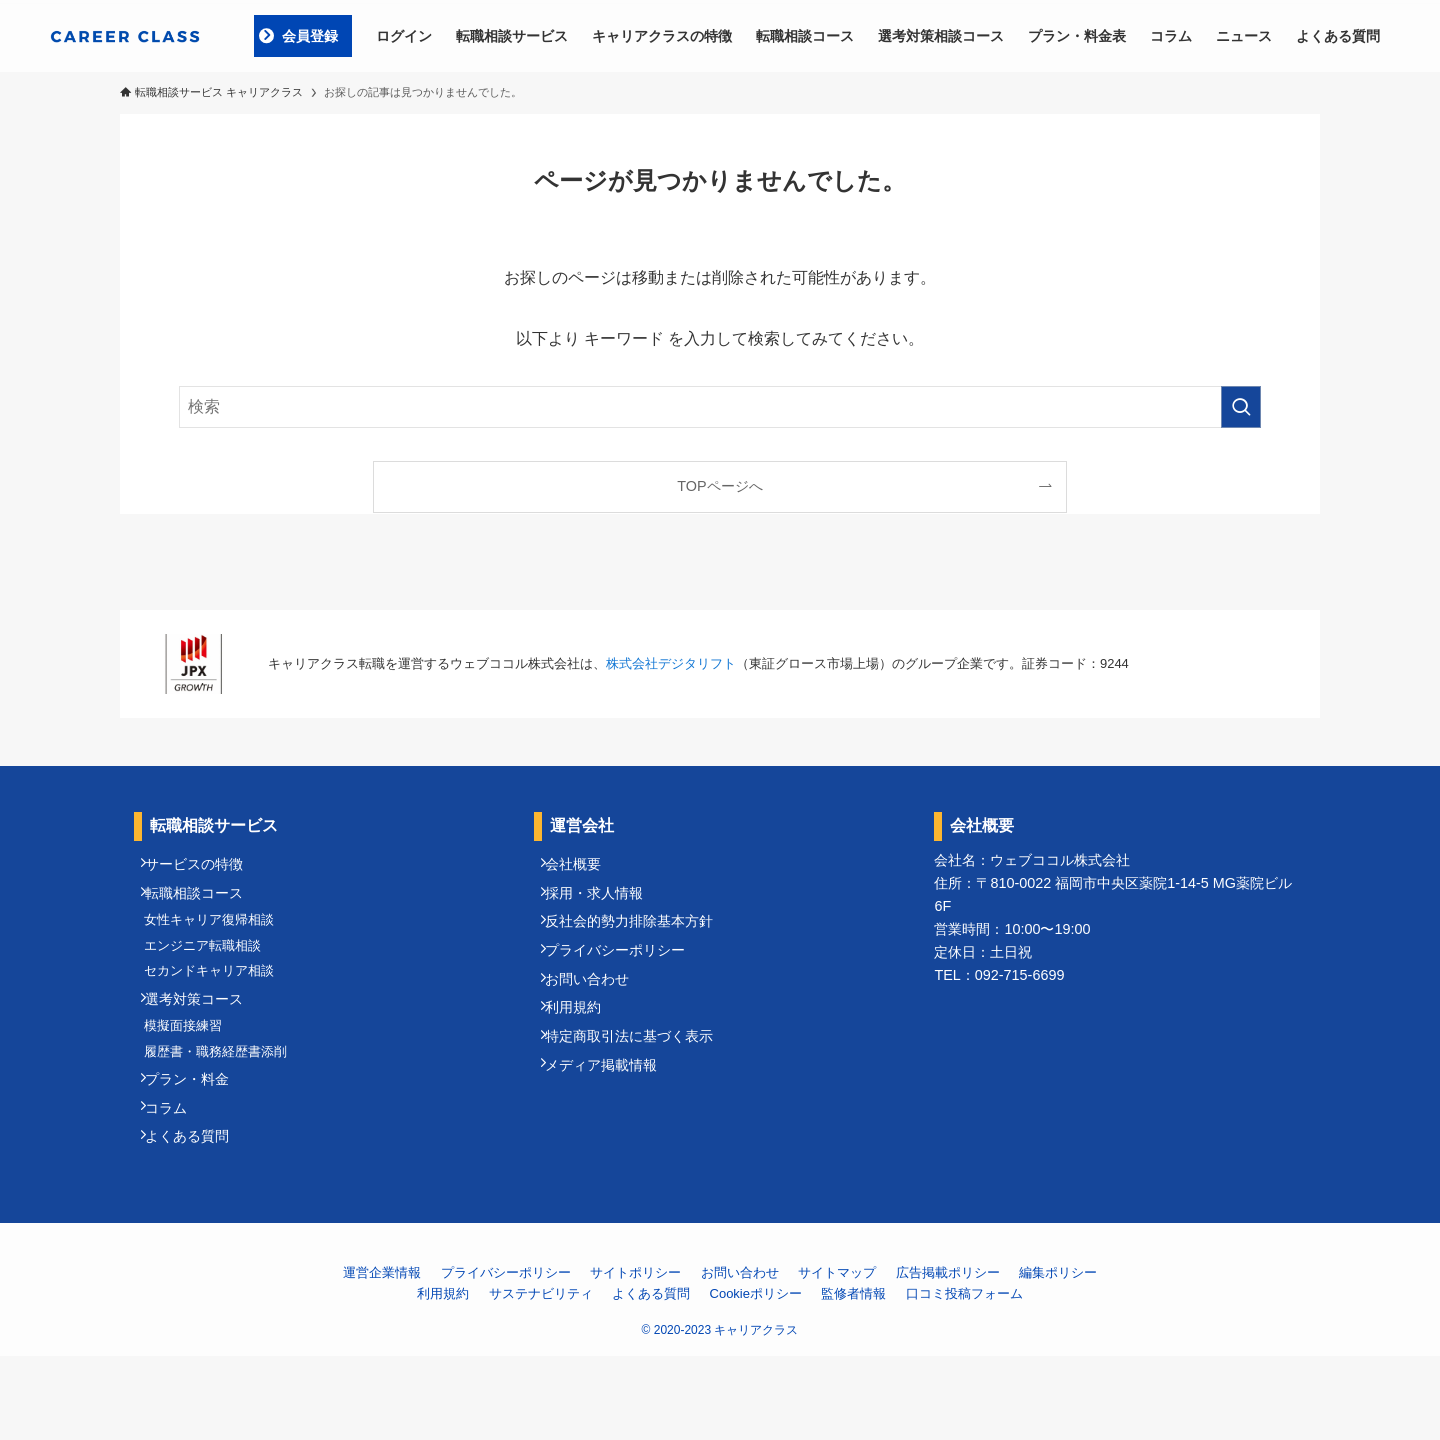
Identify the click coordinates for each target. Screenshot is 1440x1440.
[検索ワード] (720, 407)
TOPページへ (719, 486)
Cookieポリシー (756, 1377)
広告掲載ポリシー (948, 1357)
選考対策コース (205, 1042)
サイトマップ (837, 1357)
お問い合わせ (598, 1016)
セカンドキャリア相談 (219, 1006)
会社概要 (584, 869)
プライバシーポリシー (626, 980)
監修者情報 (853, 1377)
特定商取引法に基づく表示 (640, 1090)
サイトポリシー (635, 1357)
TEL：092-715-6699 (999, 975)
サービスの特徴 (205, 869)
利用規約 (584, 1053)
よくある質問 (198, 1218)
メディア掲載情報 (612, 1126)
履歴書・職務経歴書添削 (225, 1109)
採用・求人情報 (605, 906)
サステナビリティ (541, 1377)
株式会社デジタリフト (671, 663)
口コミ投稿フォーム (964, 1377)
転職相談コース (205, 906)
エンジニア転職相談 (212, 973)
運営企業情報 (382, 1357)
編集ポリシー (1058, 1357)
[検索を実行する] (1241, 407)
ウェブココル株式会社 (1060, 860)
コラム (177, 1181)
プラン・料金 (198, 1145)
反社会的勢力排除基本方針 (640, 943)
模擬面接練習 (193, 1076)
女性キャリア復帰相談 (219, 940)
